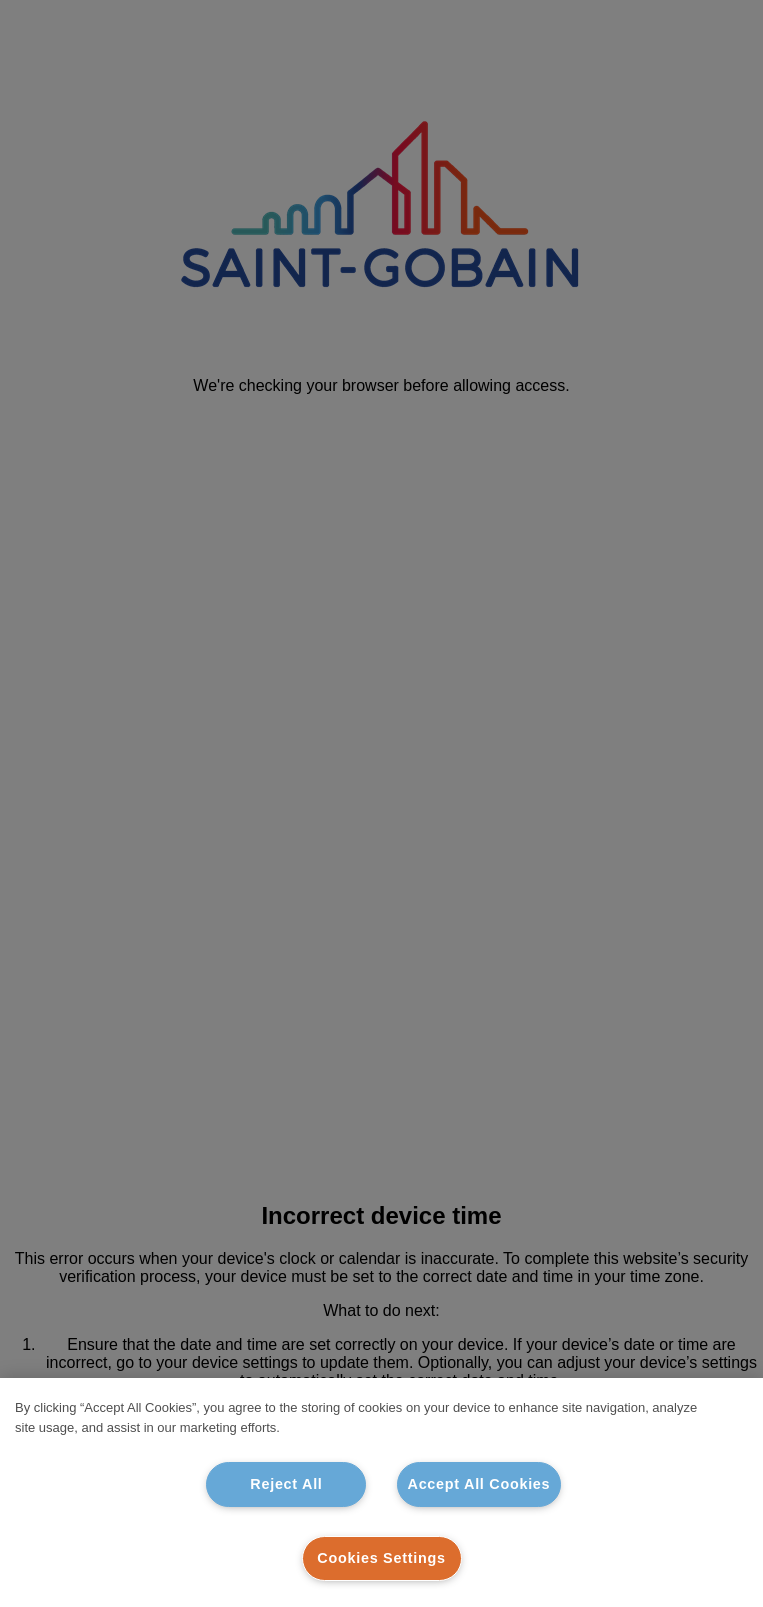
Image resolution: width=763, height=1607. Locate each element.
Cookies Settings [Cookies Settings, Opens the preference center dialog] (381, 1558)
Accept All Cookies (479, 1484)
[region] (381, 1492)
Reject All (286, 1484)
